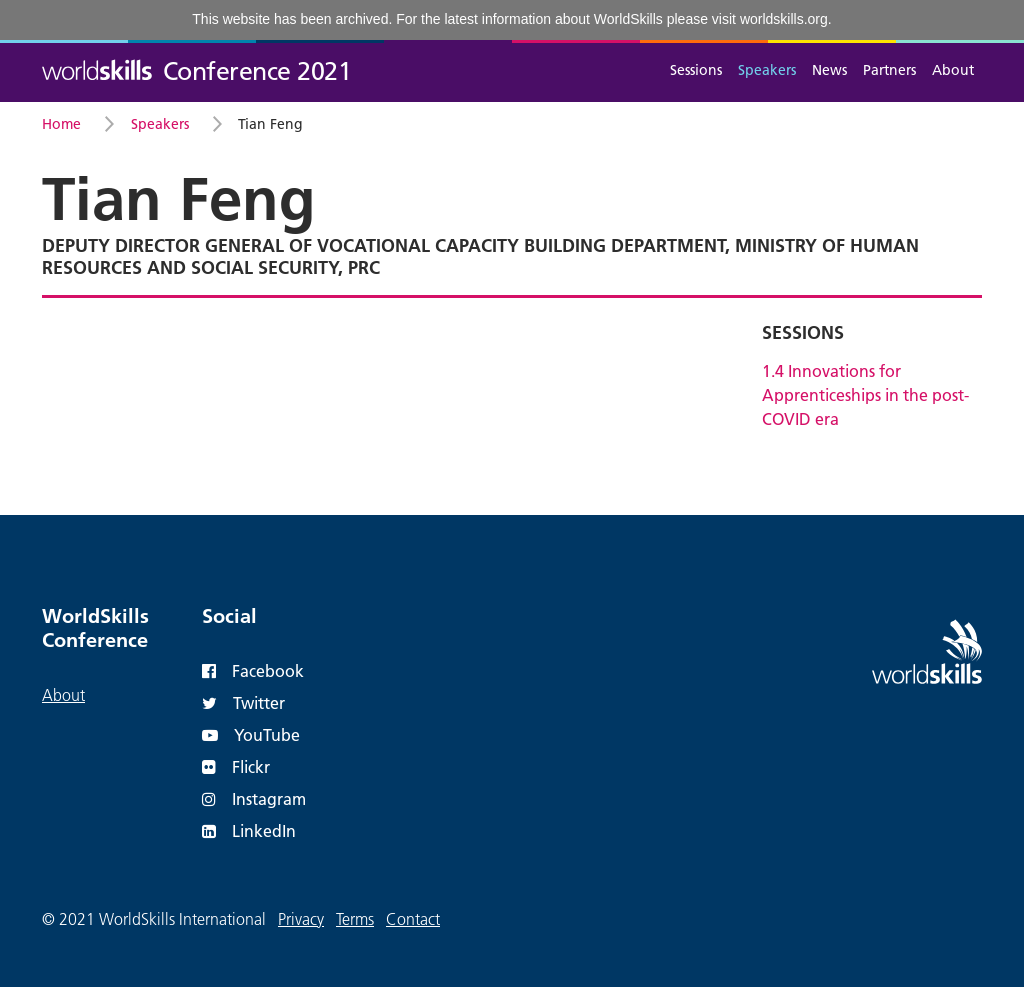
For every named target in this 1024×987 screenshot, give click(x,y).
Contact (413, 919)
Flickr (236, 766)
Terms (355, 919)
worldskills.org (784, 19)
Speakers (767, 70)
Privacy (301, 919)
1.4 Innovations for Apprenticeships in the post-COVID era (865, 394)
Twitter (243, 702)
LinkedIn (249, 830)
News (829, 70)
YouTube (251, 734)
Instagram (254, 798)
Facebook (253, 670)
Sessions (696, 70)
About (953, 70)
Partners (889, 70)
